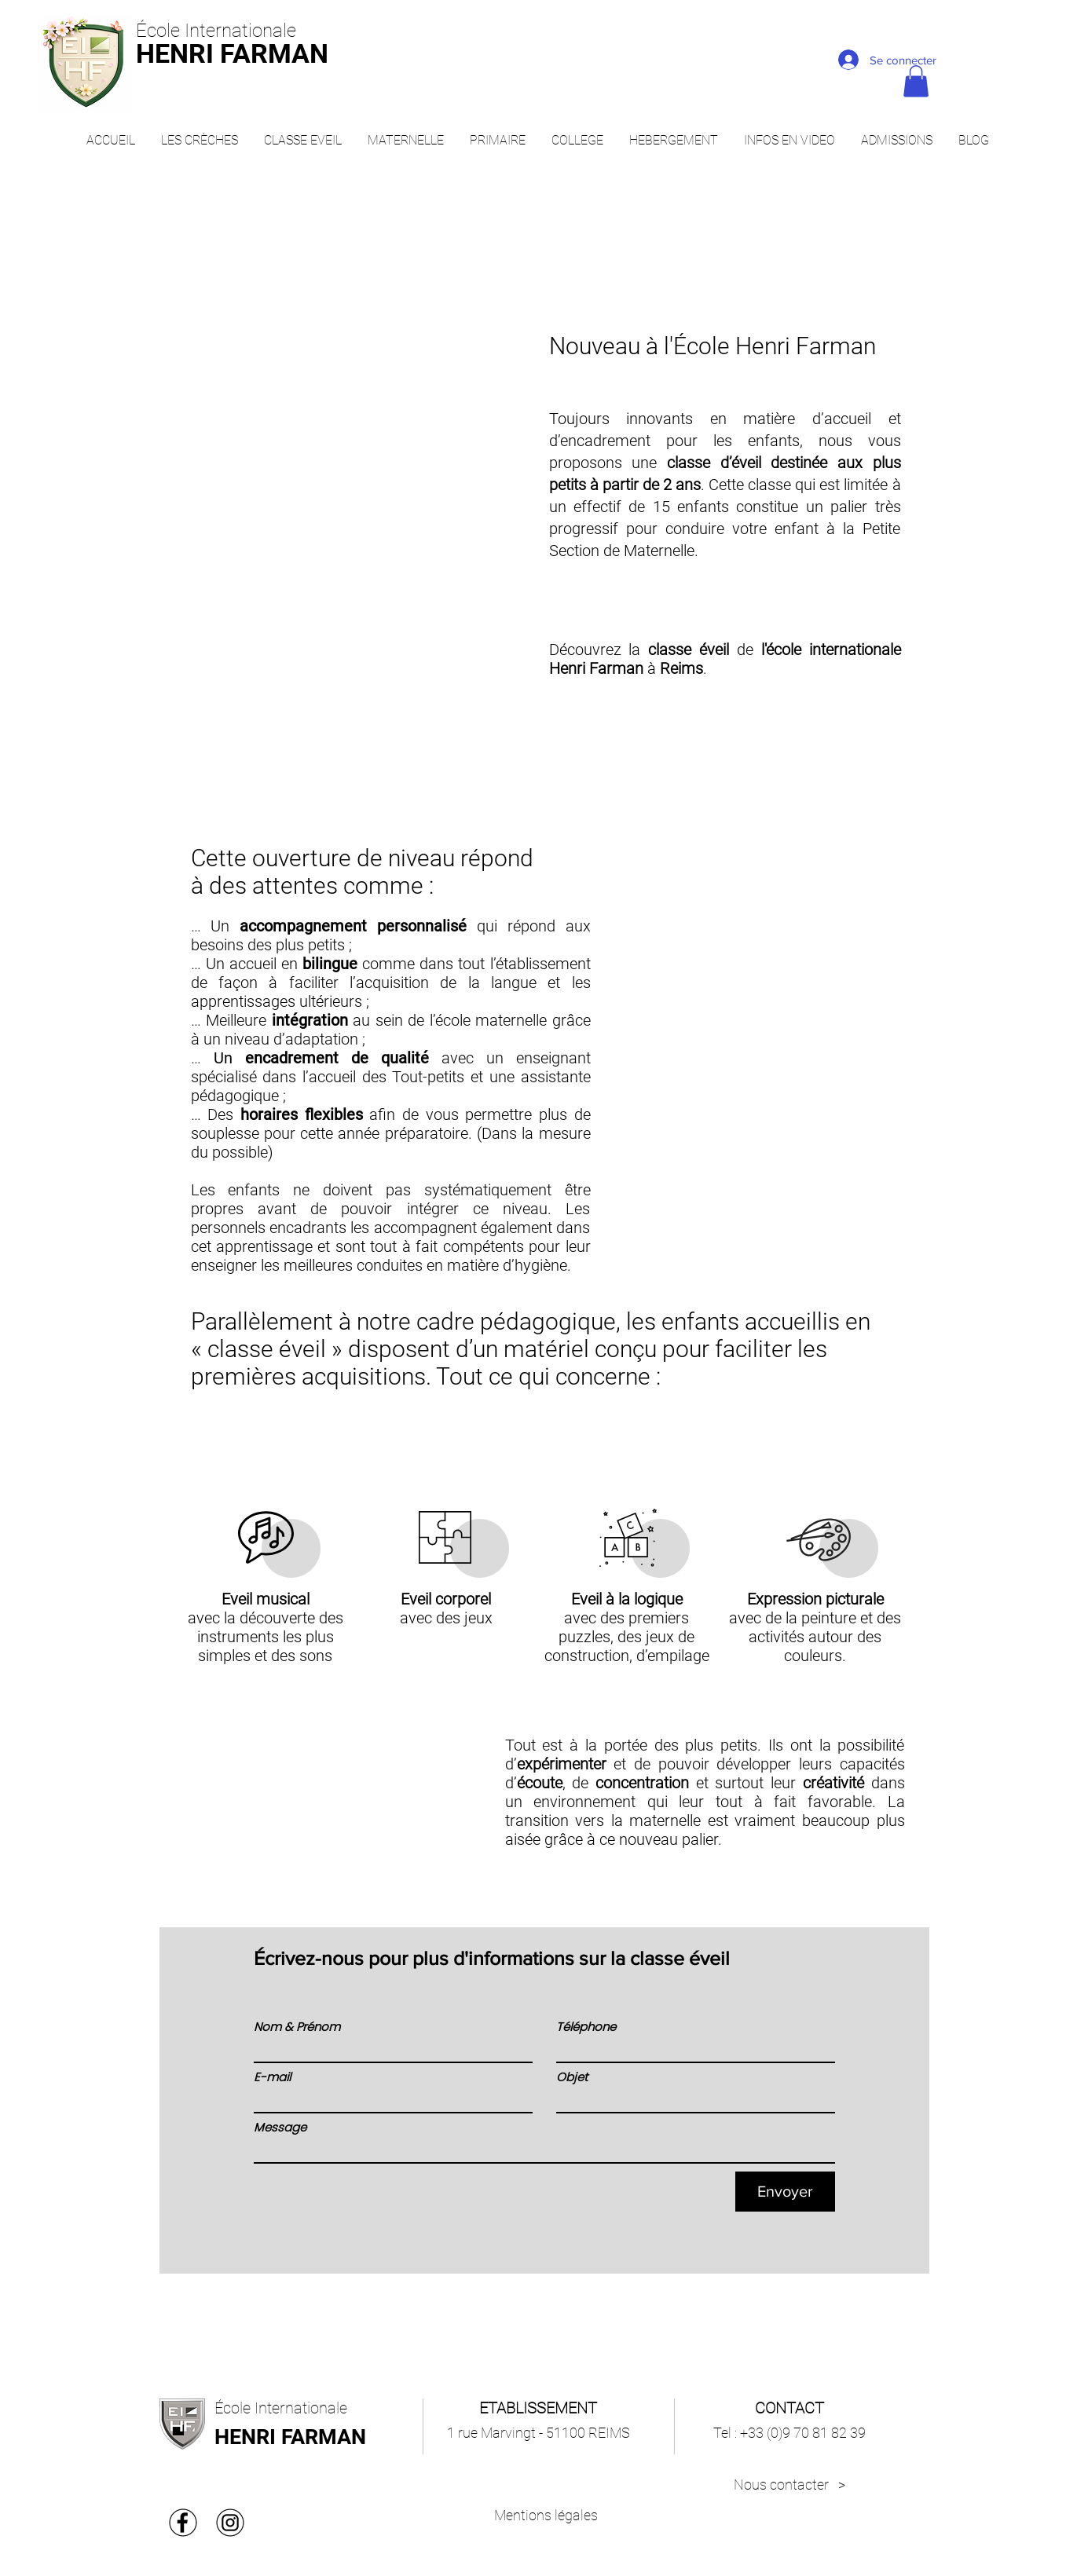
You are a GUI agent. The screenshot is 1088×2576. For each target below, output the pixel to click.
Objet (572, 2077)
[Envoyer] (785, 2192)
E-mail (272, 2077)
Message (280, 2127)
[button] (916, 81)
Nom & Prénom (297, 2027)
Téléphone (586, 2027)
